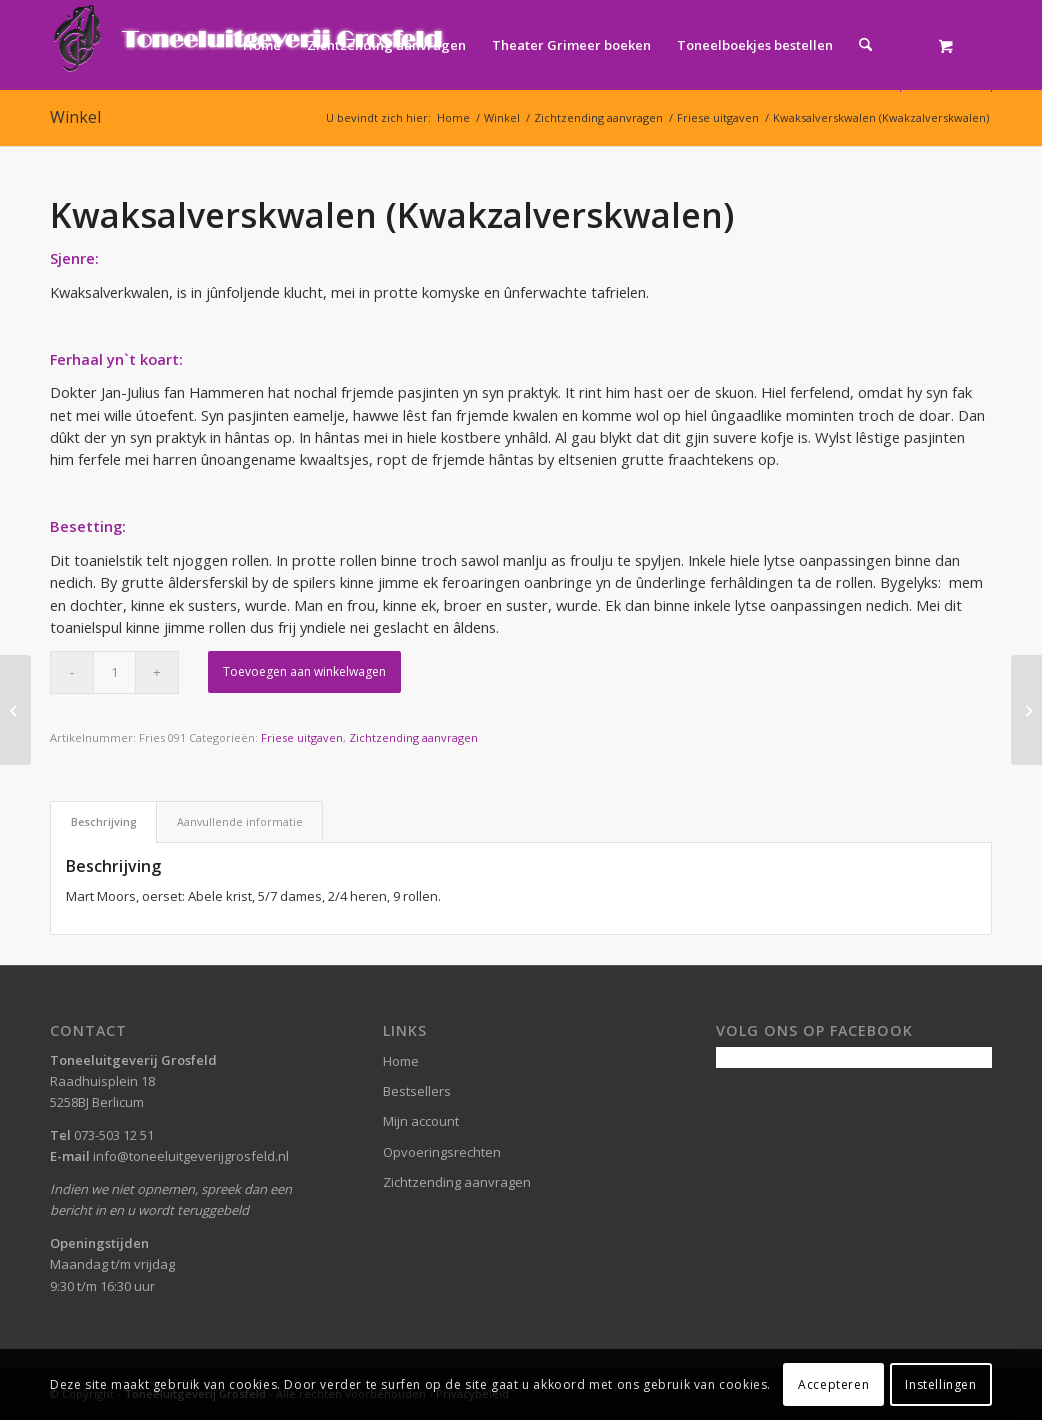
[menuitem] (262, 45)
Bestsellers (417, 1091)
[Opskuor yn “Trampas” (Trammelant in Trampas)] (1026, 710)
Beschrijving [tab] (104, 821)
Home (401, 1061)
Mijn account (421, 1121)
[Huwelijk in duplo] (15, 710)
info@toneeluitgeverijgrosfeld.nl (191, 1156)
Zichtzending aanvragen (413, 737)
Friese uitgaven (302, 737)
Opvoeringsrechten (442, 1152)
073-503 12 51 (114, 1135)
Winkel (75, 117)
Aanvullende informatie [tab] (240, 821)
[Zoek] (865, 45)
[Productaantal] (114, 672)
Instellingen (940, 1384)
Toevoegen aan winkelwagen (304, 671)
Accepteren (833, 1384)
